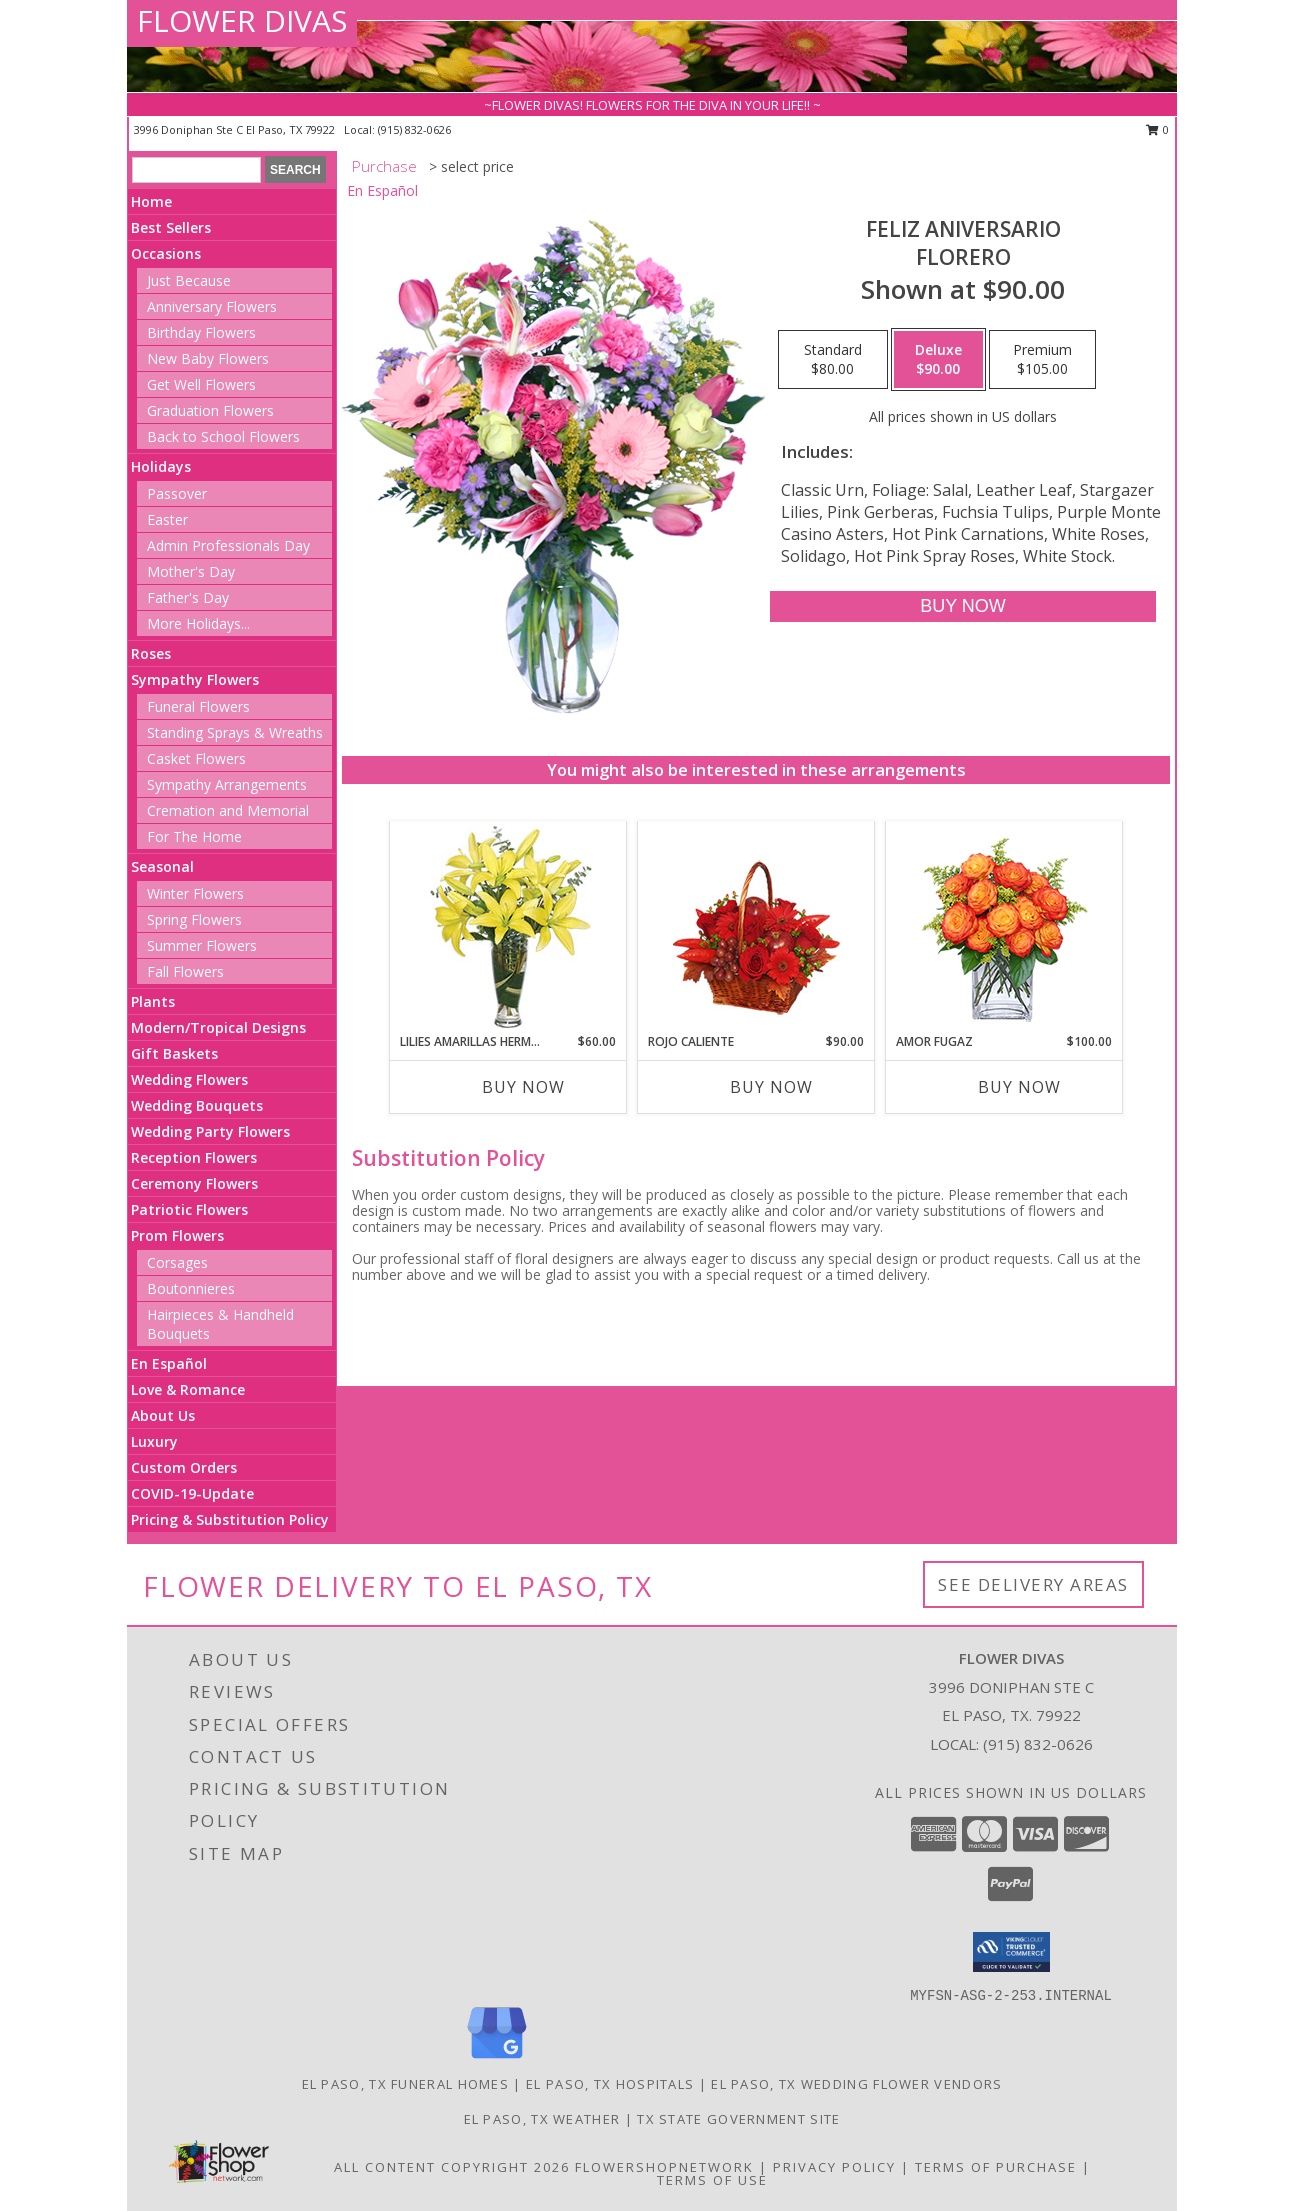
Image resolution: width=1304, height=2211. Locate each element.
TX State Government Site (738, 2119)
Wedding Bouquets (197, 1105)
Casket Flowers (196, 758)
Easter (167, 519)
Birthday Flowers (201, 332)
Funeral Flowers (198, 706)
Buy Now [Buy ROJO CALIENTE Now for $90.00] (771, 1087)
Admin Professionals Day (228, 545)
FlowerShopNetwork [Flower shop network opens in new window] (664, 2167)
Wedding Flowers (189, 1079)
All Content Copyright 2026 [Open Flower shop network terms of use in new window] (452, 2167)
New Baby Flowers (208, 358)
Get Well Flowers (201, 384)
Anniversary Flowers (212, 306)
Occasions (166, 253)
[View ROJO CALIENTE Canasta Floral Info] (756, 927)
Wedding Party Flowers (210, 1131)
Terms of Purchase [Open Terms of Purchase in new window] (996, 2167)
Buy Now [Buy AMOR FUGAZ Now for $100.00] (1019, 1087)
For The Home (194, 836)
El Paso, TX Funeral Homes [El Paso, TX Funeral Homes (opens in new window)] (406, 2084)
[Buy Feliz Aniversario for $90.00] (962, 606)
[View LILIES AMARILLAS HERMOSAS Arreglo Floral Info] (508, 927)
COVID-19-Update (192, 1493)
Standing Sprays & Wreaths (235, 732)
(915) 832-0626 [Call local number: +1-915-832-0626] (414, 129)
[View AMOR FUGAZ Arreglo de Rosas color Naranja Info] (1004, 927)
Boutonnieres (191, 1288)
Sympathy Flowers (195, 679)
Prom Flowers (177, 1235)
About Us (163, 1415)
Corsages (177, 1262)
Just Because (189, 280)
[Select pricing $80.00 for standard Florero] (833, 360)
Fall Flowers (185, 971)
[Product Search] (196, 170)
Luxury (154, 1441)
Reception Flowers (194, 1157)
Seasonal (162, 866)
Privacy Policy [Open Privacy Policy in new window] (834, 2167)
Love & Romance (188, 1389)
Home (151, 201)
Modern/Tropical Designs (218, 1027)
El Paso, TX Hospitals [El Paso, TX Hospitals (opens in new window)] (610, 2084)
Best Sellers (171, 227)
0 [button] (1157, 129)
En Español (169, 1363)
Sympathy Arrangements (227, 784)
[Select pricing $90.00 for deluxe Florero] (938, 360)
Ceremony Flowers (194, 1183)
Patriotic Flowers (189, 1209)
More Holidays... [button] (198, 623)
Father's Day (188, 597)
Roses (151, 653)
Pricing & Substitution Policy (230, 1519)
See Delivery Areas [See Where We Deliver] (1033, 1584)
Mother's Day (191, 571)
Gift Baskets (174, 1053)
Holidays (161, 466)
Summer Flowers (202, 945)
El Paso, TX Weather (542, 2119)
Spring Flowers (194, 919)
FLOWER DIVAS (242, 20)
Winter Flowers (195, 893)
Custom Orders (184, 1467)
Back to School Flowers (223, 436)
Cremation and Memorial (228, 810)
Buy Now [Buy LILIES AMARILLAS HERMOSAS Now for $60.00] (523, 1087)
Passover (177, 493)
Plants (153, 1001)
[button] (1011, 1952)
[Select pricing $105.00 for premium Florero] (1042, 360)
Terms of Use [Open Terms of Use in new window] (712, 2180)
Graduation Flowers (210, 410)
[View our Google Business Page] (497, 2059)
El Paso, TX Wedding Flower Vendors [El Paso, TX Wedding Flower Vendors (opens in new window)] (856, 2084)
